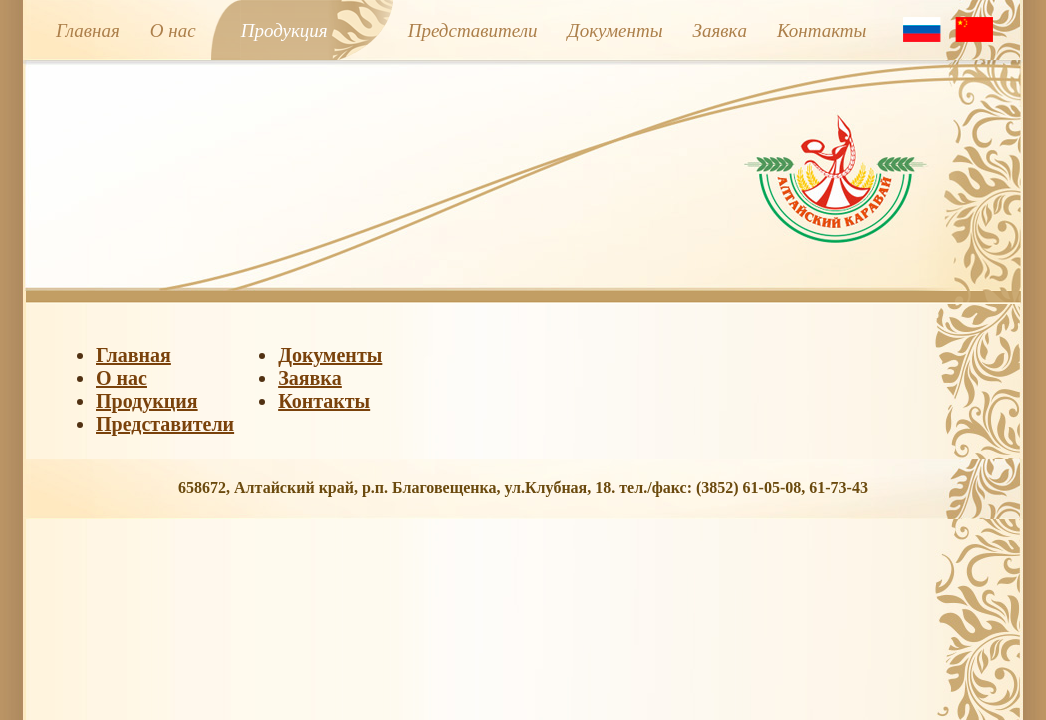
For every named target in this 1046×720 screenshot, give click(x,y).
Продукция (284, 30)
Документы (615, 30)
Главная (88, 30)
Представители (473, 30)
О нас (173, 30)
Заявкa (720, 30)
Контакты (822, 30)
